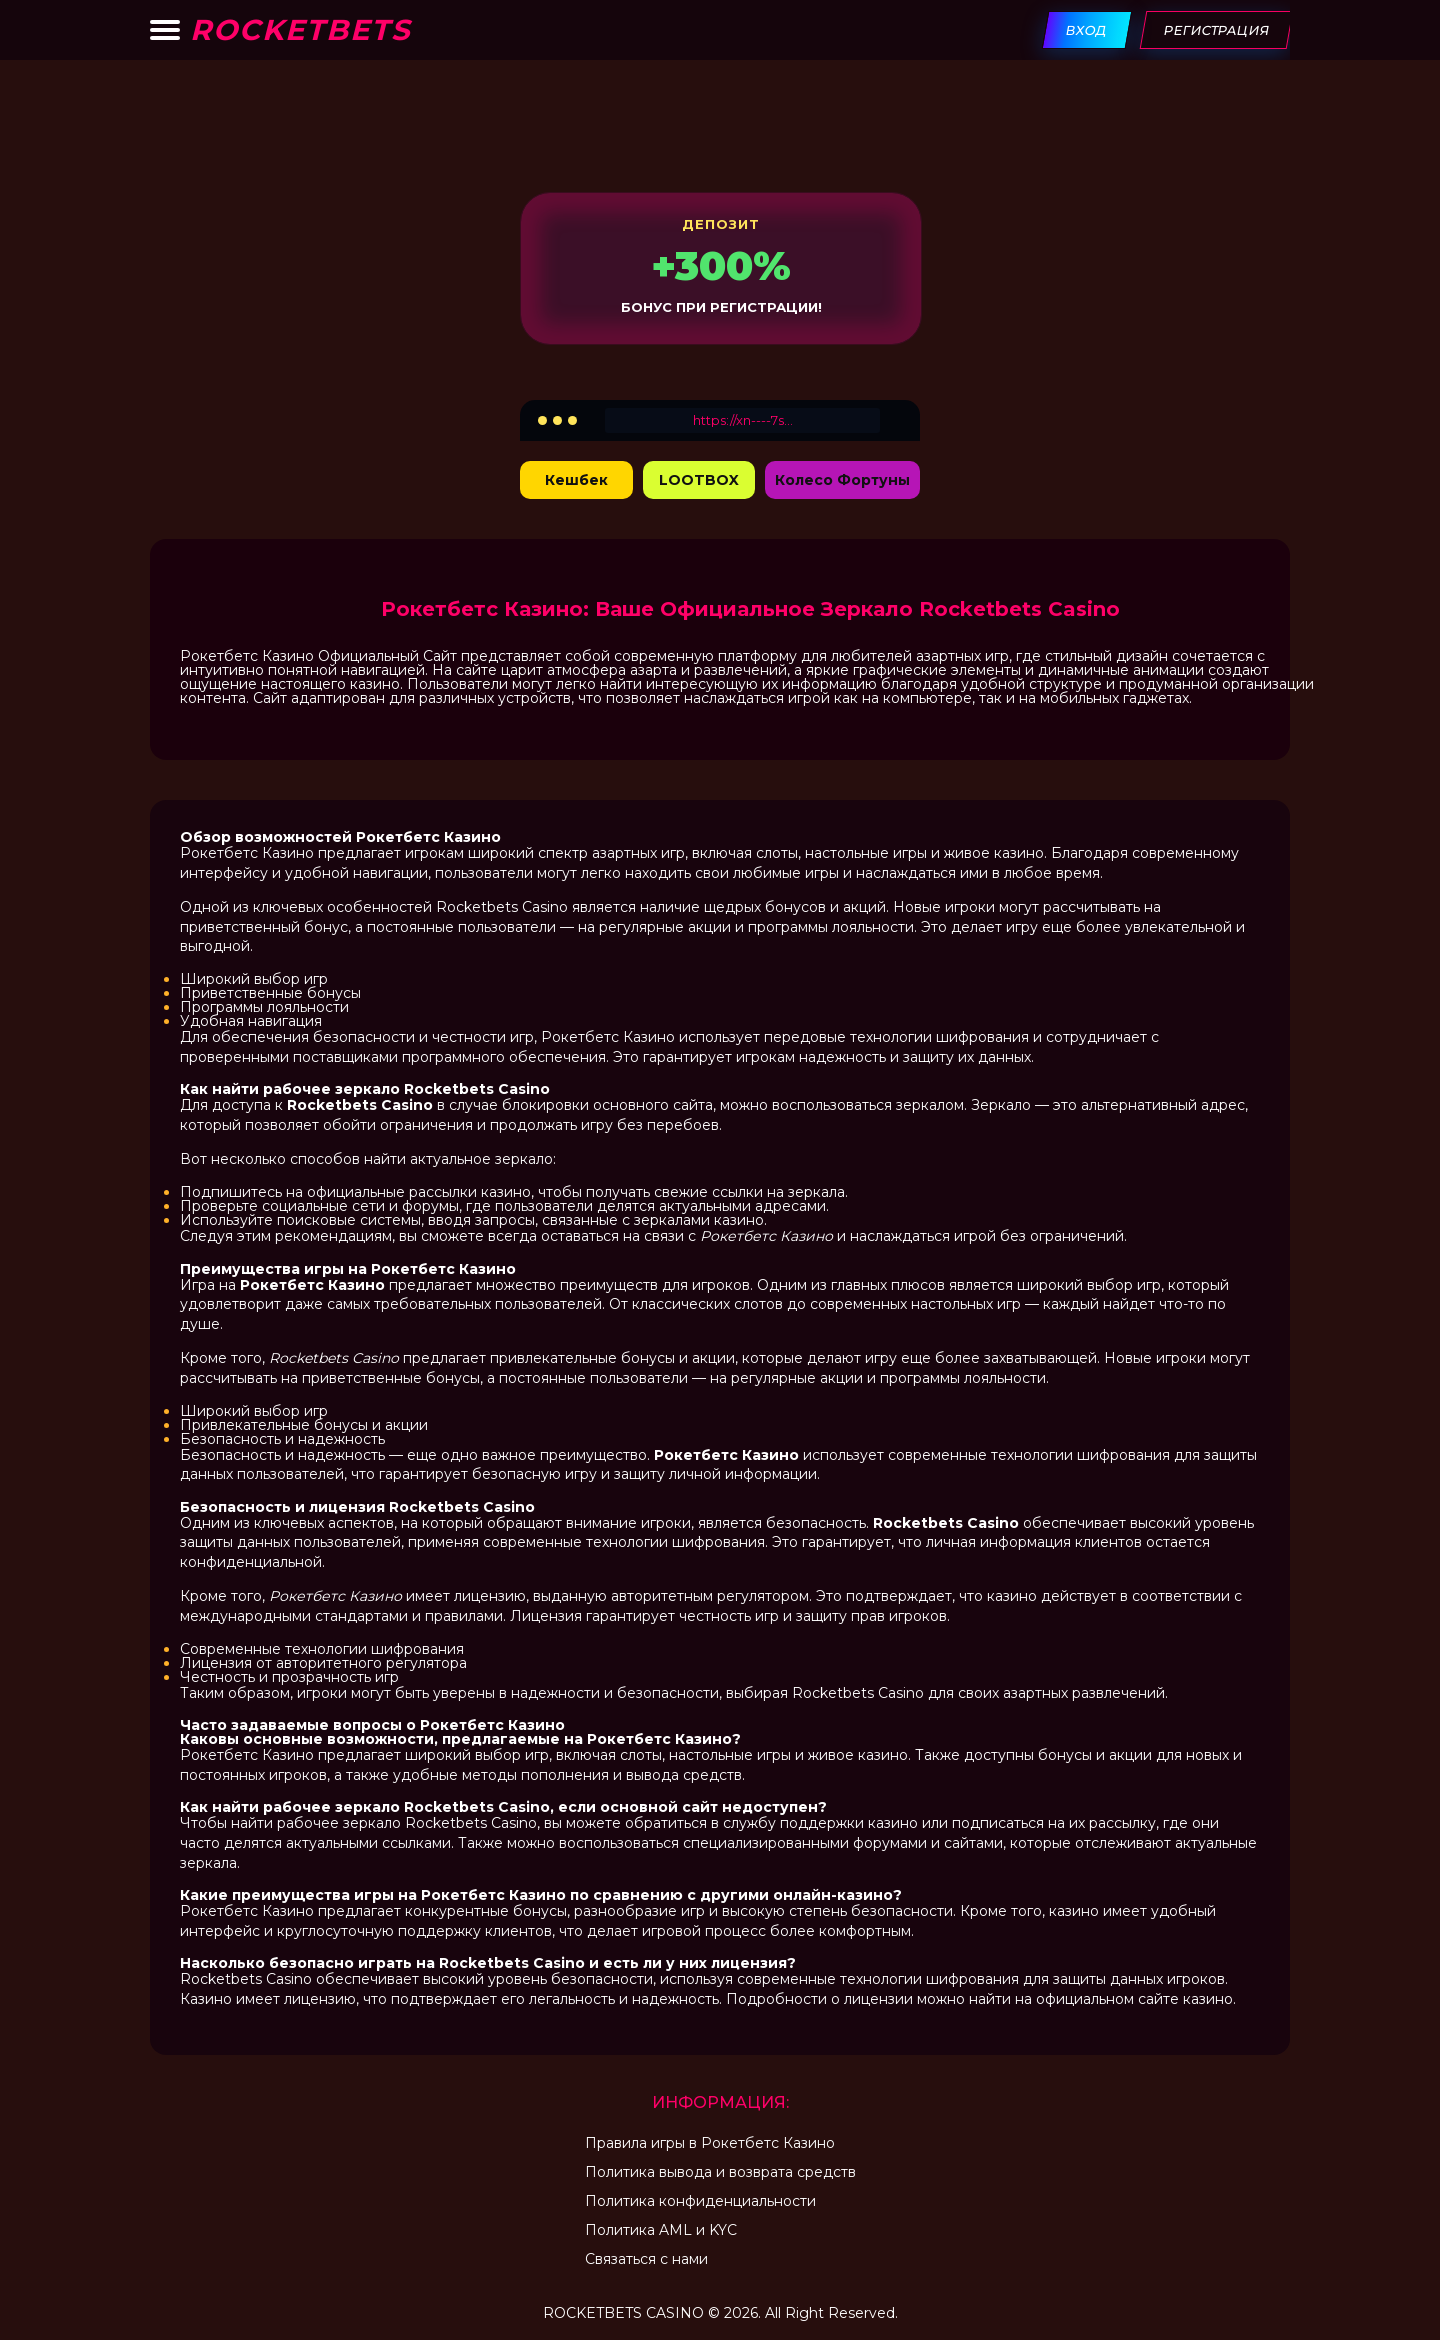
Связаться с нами (646, 2259)
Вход (1087, 30)
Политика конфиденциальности (700, 2201)
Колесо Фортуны (842, 480)
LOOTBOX (699, 480)
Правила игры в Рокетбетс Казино (710, 2143)
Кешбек (576, 480)
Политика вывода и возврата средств (720, 2172)
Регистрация (1217, 30)
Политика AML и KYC (661, 2230)
